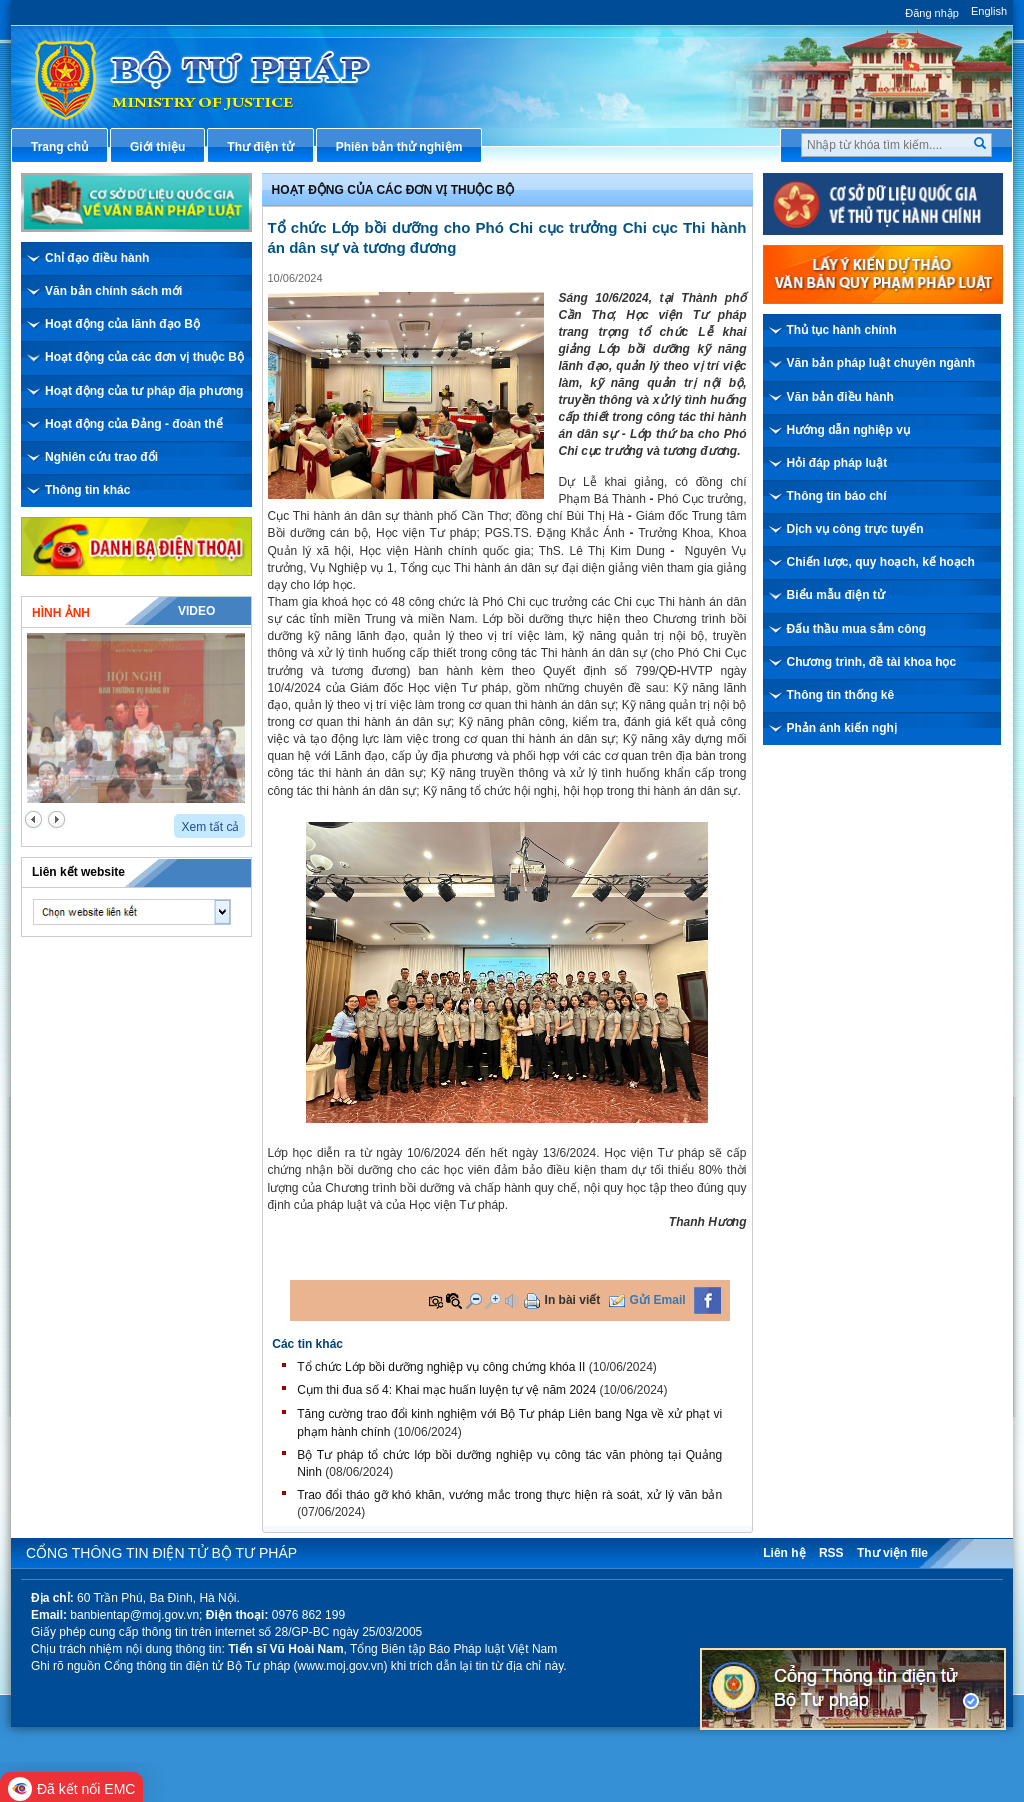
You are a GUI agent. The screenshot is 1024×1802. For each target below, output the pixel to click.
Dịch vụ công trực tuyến (855, 529)
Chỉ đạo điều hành (97, 258)
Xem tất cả (210, 827)
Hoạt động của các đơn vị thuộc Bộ (144, 357)
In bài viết (573, 1300)
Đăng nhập (932, 13)
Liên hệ (784, 1553)
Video (196, 611)
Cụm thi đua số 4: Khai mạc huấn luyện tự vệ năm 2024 (446, 1390)
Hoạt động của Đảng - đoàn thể (134, 424)
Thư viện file (892, 1553)
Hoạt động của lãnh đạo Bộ (122, 324)
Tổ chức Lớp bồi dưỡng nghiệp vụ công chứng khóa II (441, 1367)
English (989, 11)
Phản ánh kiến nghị (842, 728)
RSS (831, 1553)
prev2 (33, 819)
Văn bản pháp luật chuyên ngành (881, 363)
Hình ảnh (61, 613)
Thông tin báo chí (837, 496)
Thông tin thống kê (841, 695)
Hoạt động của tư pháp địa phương (144, 391)
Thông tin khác (87, 490)
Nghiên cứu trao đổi (101, 457)
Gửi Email (658, 1300)
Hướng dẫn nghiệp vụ (848, 430)
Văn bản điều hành (840, 397)
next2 (56, 819)
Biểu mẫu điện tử (836, 595)
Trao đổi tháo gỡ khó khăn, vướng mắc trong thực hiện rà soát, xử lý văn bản (509, 1495)
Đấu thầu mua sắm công (857, 629)
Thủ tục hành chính (842, 330)
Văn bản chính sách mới (113, 291)
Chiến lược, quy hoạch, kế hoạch (881, 562)
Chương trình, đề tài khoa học (872, 662)
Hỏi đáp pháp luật (837, 463)
